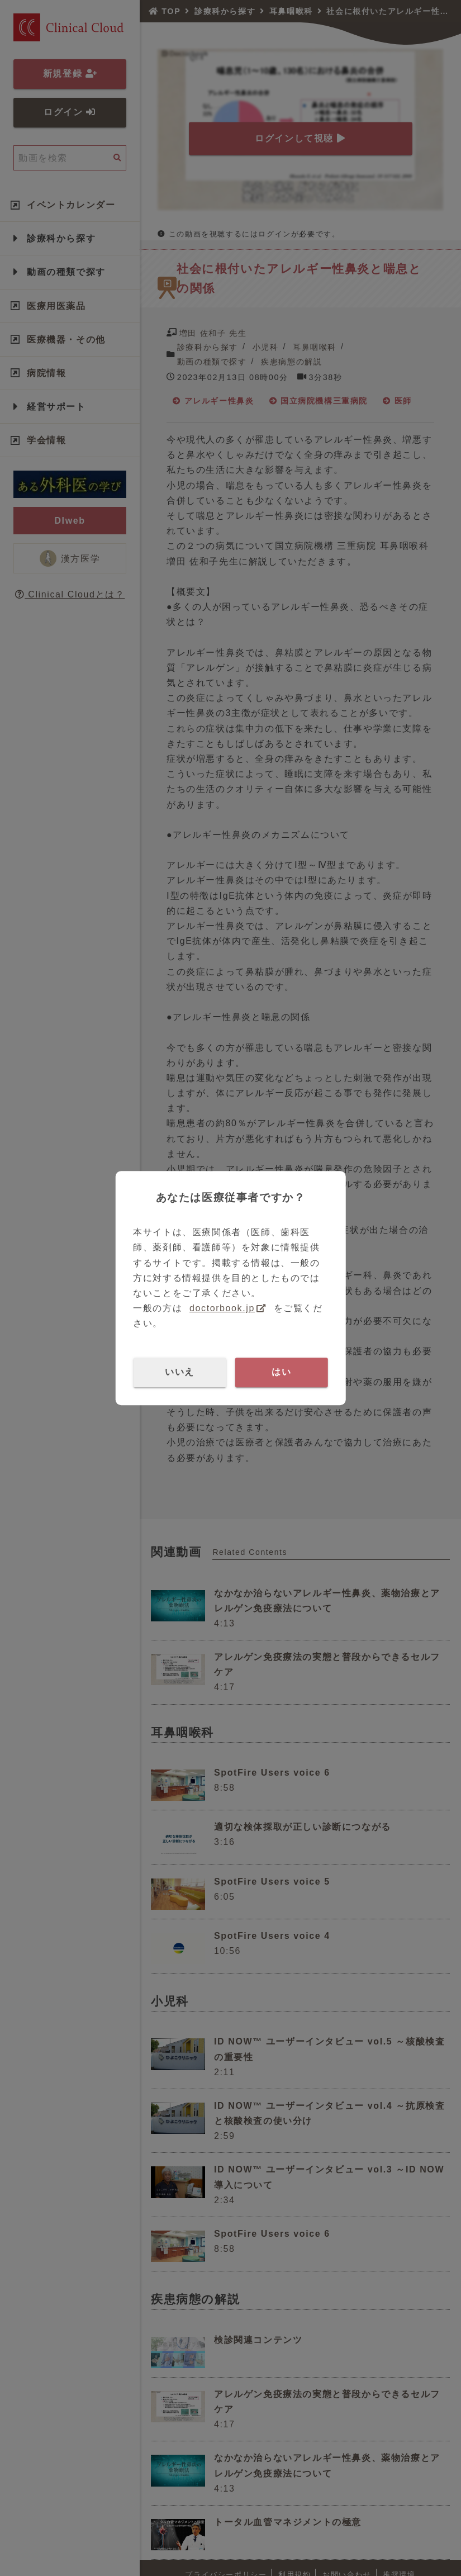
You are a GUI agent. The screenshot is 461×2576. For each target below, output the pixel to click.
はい (281, 1372)
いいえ (179, 1372)
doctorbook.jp (222, 1308)
